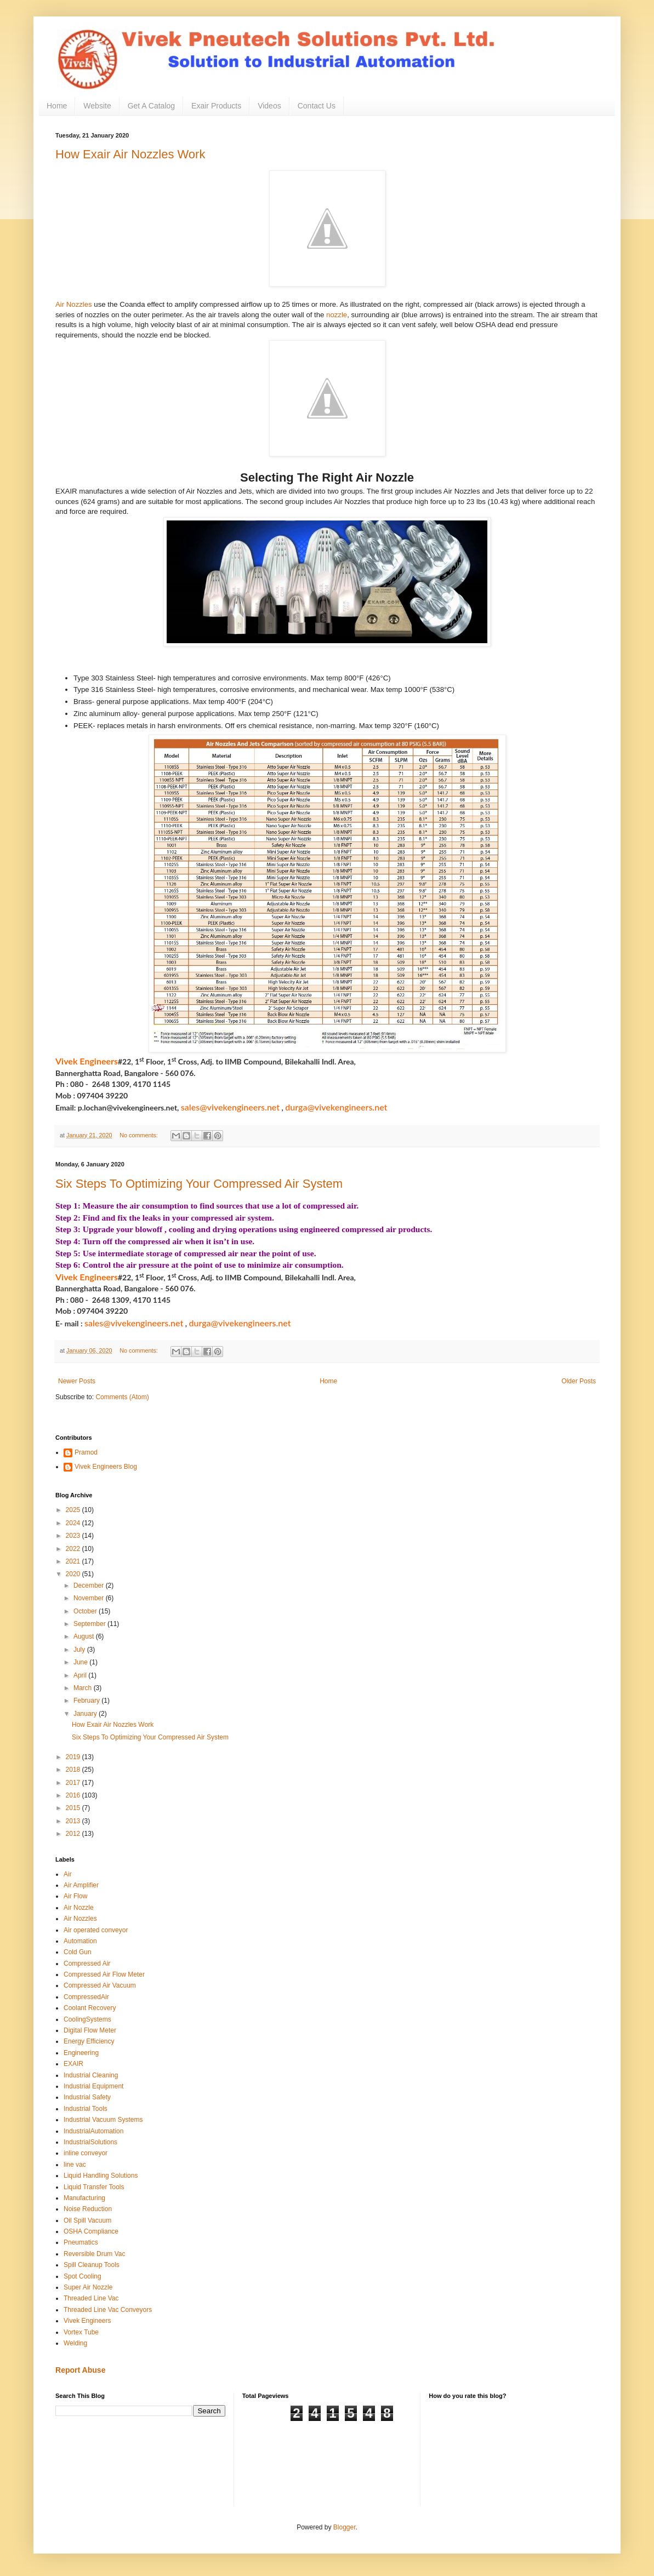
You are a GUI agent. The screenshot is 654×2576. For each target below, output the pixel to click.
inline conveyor (85, 2153)
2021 (74, 1561)
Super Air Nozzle (88, 2287)
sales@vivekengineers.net (230, 1107)
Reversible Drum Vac (94, 2254)
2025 (74, 1510)
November (89, 1598)
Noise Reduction (88, 2209)
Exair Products (216, 105)
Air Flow (75, 1896)
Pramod (86, 1452)
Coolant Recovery (90, 2008)
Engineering (81, 2053)
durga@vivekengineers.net (336, 1107)
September (90, 1624)
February (87, 1700)
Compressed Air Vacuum (100, 1985)
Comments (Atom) (122, 1397)
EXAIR (73, 2064)
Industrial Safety (87, 2097)
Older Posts (578, 1381)
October (86, 1611)
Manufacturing (84, 2198)
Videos (269, 105)
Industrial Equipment (93, 2086)
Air (68, 1874)
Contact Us (316, 105)
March (83, 1688)
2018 (74, 1769)
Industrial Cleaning (91, 2075)
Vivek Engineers (87, 2321)
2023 (74, 1535)
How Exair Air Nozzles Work (130, 154)
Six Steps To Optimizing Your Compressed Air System (199, 1183)
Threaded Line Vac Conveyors (108, 2310)
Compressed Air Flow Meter (104, 1974)
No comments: (140, 1135)
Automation (80, 1941)
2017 (74, 1783)
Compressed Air (87, 1963)
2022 (74, 1549)
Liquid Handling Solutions (101, 2175)
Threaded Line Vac (91, 2298)
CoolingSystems (87, 2019)
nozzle (336, 315)
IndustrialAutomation (93, 2131)
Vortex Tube (81, 2332)
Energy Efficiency (89, 2041)
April (80, 1675)
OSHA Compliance (91, 2231)
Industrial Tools (85, 2109)
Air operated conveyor (96, 1930)
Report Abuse (80, 2370)
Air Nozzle (79, 1907)
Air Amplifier (81, 1885)
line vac (75, 2164)
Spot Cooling (82, 2276)
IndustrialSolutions (90, 2142)
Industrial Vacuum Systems (103, 2119)
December (89, 1585)
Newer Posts (76, 1381)
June (81, 1662)
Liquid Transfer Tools (94, 2187)
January (86, 1714)
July (80, 1649)
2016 (74, 1795)
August (84, 1636)
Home (57, 105)
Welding (75, 2343)
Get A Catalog (151, 105)
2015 (74, 1808)
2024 (74, 1523)
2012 (74, 1833)
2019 (74, 1757)
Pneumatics (81, 2242)
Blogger (344, 2527)
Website (97, 105)
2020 (74, 1574)
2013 (74, 1821)
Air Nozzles (73, 304)
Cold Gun (78, 1952)
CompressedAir (86, 1997)
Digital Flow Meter (90, 2030)
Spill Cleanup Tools (92, 2265)
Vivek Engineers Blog (106, 1466)
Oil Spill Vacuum (87, 2220)
